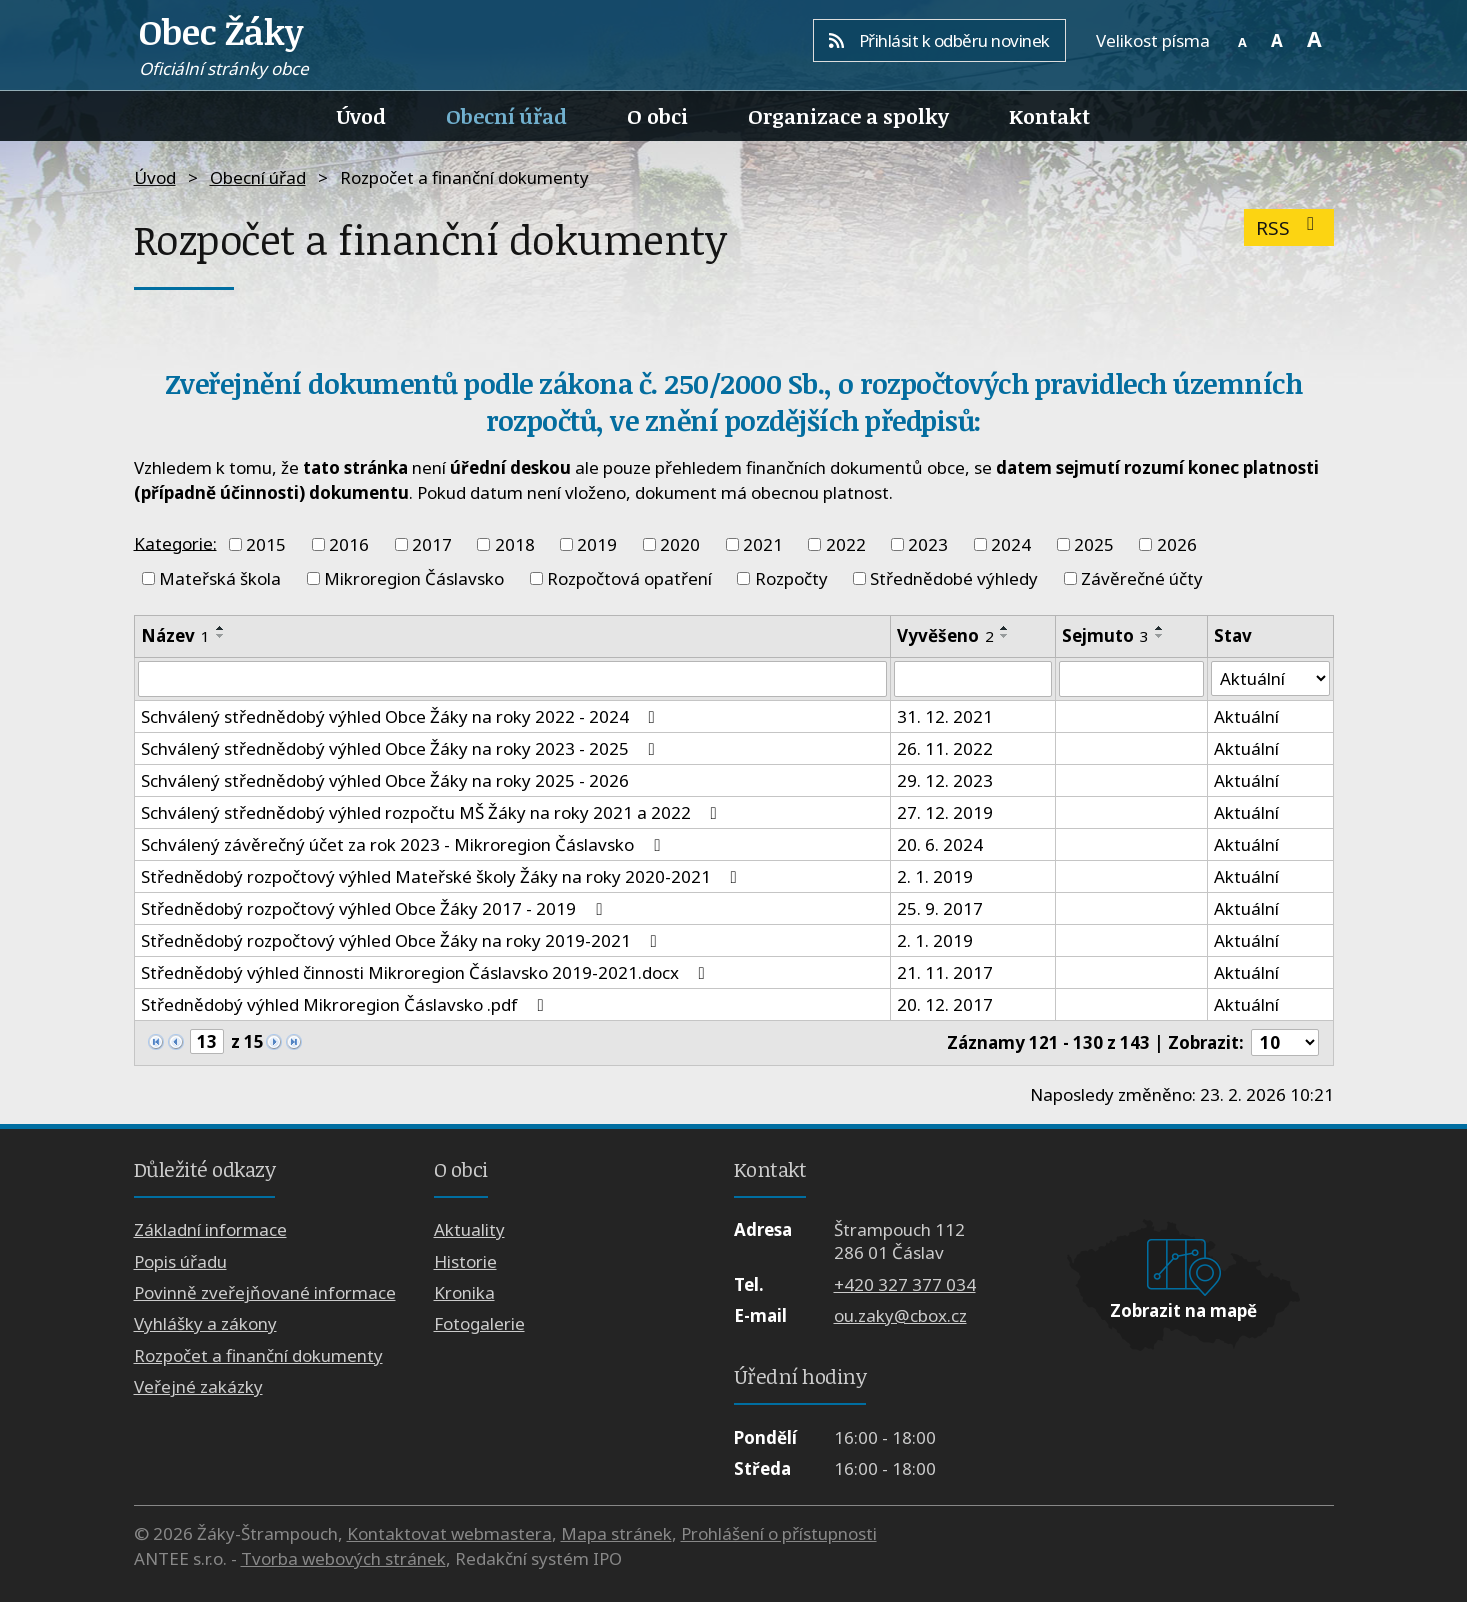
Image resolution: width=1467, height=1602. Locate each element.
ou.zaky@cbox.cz (900, 1315)
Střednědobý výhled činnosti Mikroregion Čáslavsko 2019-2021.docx (427, 972)
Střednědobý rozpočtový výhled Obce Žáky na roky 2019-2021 (403, 940)
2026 (1177, 544)
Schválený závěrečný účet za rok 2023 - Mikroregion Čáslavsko (404, 844)
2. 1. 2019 (935, 876)
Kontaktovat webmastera (449, 1533)
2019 (597, 544)
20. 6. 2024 (940, 844)
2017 (432, 544)
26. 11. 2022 (945, 748)
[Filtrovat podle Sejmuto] (1131, 679)
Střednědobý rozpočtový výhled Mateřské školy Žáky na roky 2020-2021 (443, 876)
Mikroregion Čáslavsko (414, 578)
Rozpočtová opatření (629, 578)
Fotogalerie (479, 1324)
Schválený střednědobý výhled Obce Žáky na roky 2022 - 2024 (402, 716)
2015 (266, 544)
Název (175, 635)
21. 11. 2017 (945, 972)
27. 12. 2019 (945, 812)
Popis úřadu (180, 1261)
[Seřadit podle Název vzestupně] (221, 628)
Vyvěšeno (945, 635)
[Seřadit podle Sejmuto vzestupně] (1160, 628)
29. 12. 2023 (945, 780)
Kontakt (1049, 116)
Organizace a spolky (848, 116)
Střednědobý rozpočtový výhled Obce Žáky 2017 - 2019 (375, 908)
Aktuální (1246, 716)
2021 (763, 544)
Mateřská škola (220, 578)
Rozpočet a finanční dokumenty (258, 1355)
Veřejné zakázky (198, 1386)
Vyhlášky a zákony (205, 1324)
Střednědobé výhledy (954, 578)
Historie (465, 1261)
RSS (1289, 227)
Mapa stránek (616, 1533)
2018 (515, 544)
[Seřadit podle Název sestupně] (221, 636)
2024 (1011, 544)
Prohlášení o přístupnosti (779, 1533)
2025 (1094, 544)
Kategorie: (175, 542)
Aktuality (469, 1229)
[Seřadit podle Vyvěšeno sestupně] (1005, 636)
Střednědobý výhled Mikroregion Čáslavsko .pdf (346, 1004)
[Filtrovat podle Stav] (1270, 679)
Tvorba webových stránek (343, 1558)
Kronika (464, 1292)
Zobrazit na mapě (1183, 1310)
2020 (680, 544)
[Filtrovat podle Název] (513, 679)
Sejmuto (1105, 635)
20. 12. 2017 (945, 1004)
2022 (846, 544)
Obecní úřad (506, 116)
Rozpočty (791, 578)
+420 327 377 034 (905, 1284)
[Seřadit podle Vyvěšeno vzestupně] (1005, 628)
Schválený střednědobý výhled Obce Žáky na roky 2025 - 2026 (385, 780)
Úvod (361, 116)
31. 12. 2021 (945, 716)
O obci (657, 116)
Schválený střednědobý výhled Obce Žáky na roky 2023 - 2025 (402, 748)
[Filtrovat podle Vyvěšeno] (972, 679)
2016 (349, 544)
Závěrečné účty (1142, 578)
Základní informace (210, 1229)
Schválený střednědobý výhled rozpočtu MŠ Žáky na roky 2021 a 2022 (433, 812)
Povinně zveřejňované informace (265, 1292)
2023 (928, 544)
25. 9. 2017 (940, 908)
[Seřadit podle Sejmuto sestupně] (1160, 636)
